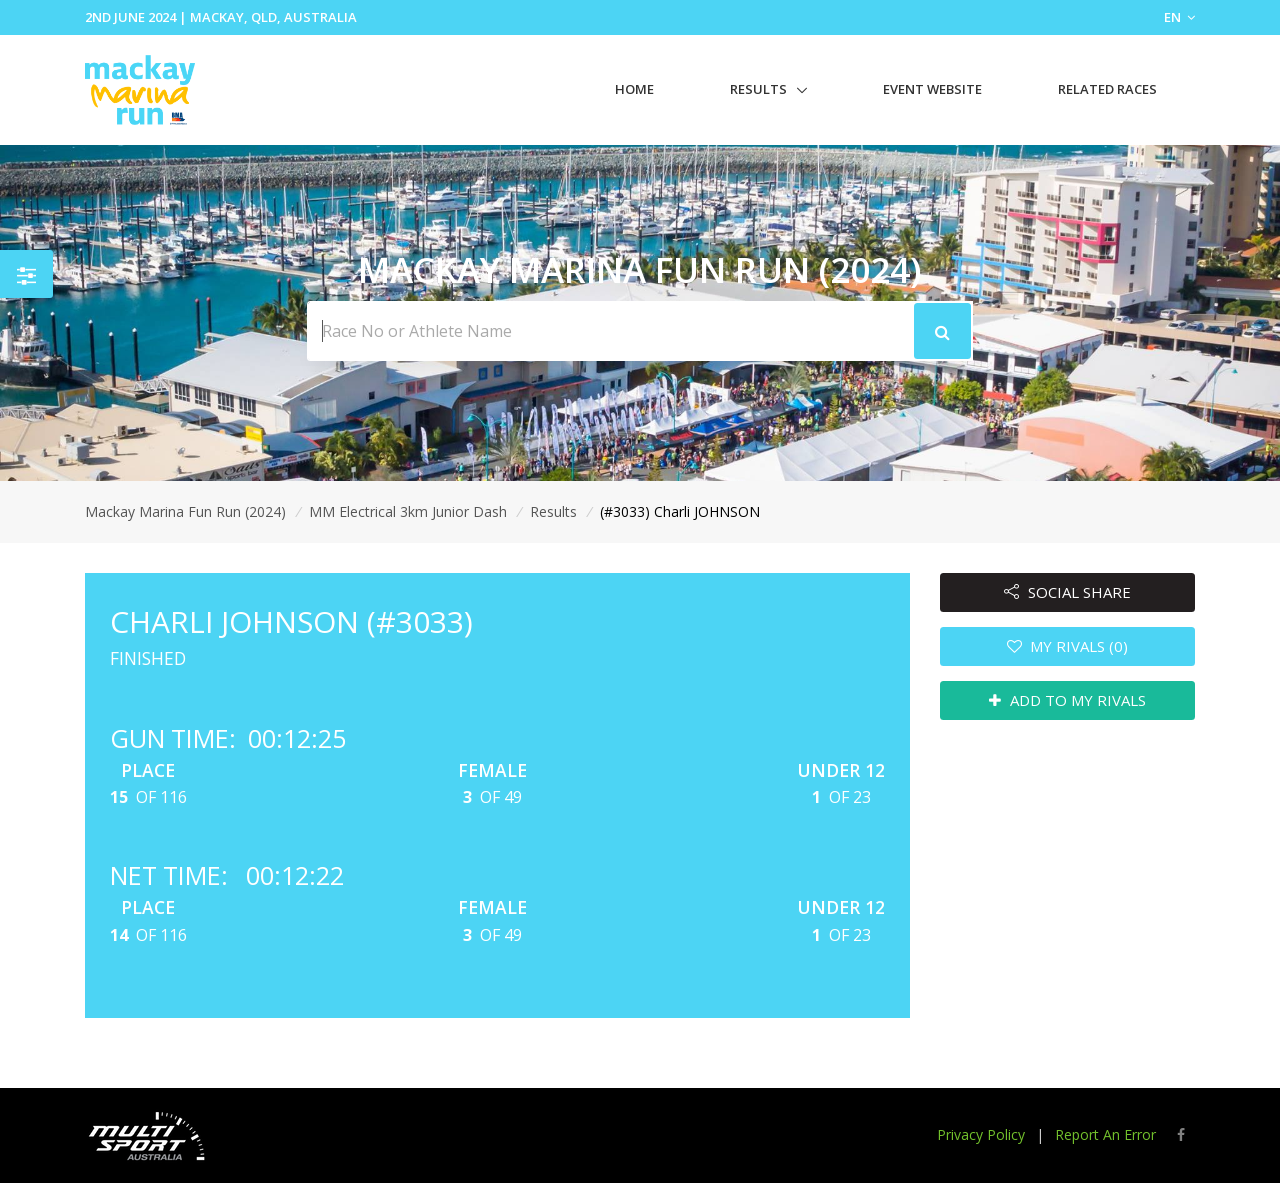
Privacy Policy (981, 1134)
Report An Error (1105, 1134)
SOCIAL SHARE (1067, 592)
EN (1179, 17)
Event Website (932, 89)
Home (634, 89)
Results (758, 89)
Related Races (1107, 89)
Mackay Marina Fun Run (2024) (185, 511)
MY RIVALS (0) (1068, 646)
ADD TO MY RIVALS (1067, 700)
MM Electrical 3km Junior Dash (408, 511)
